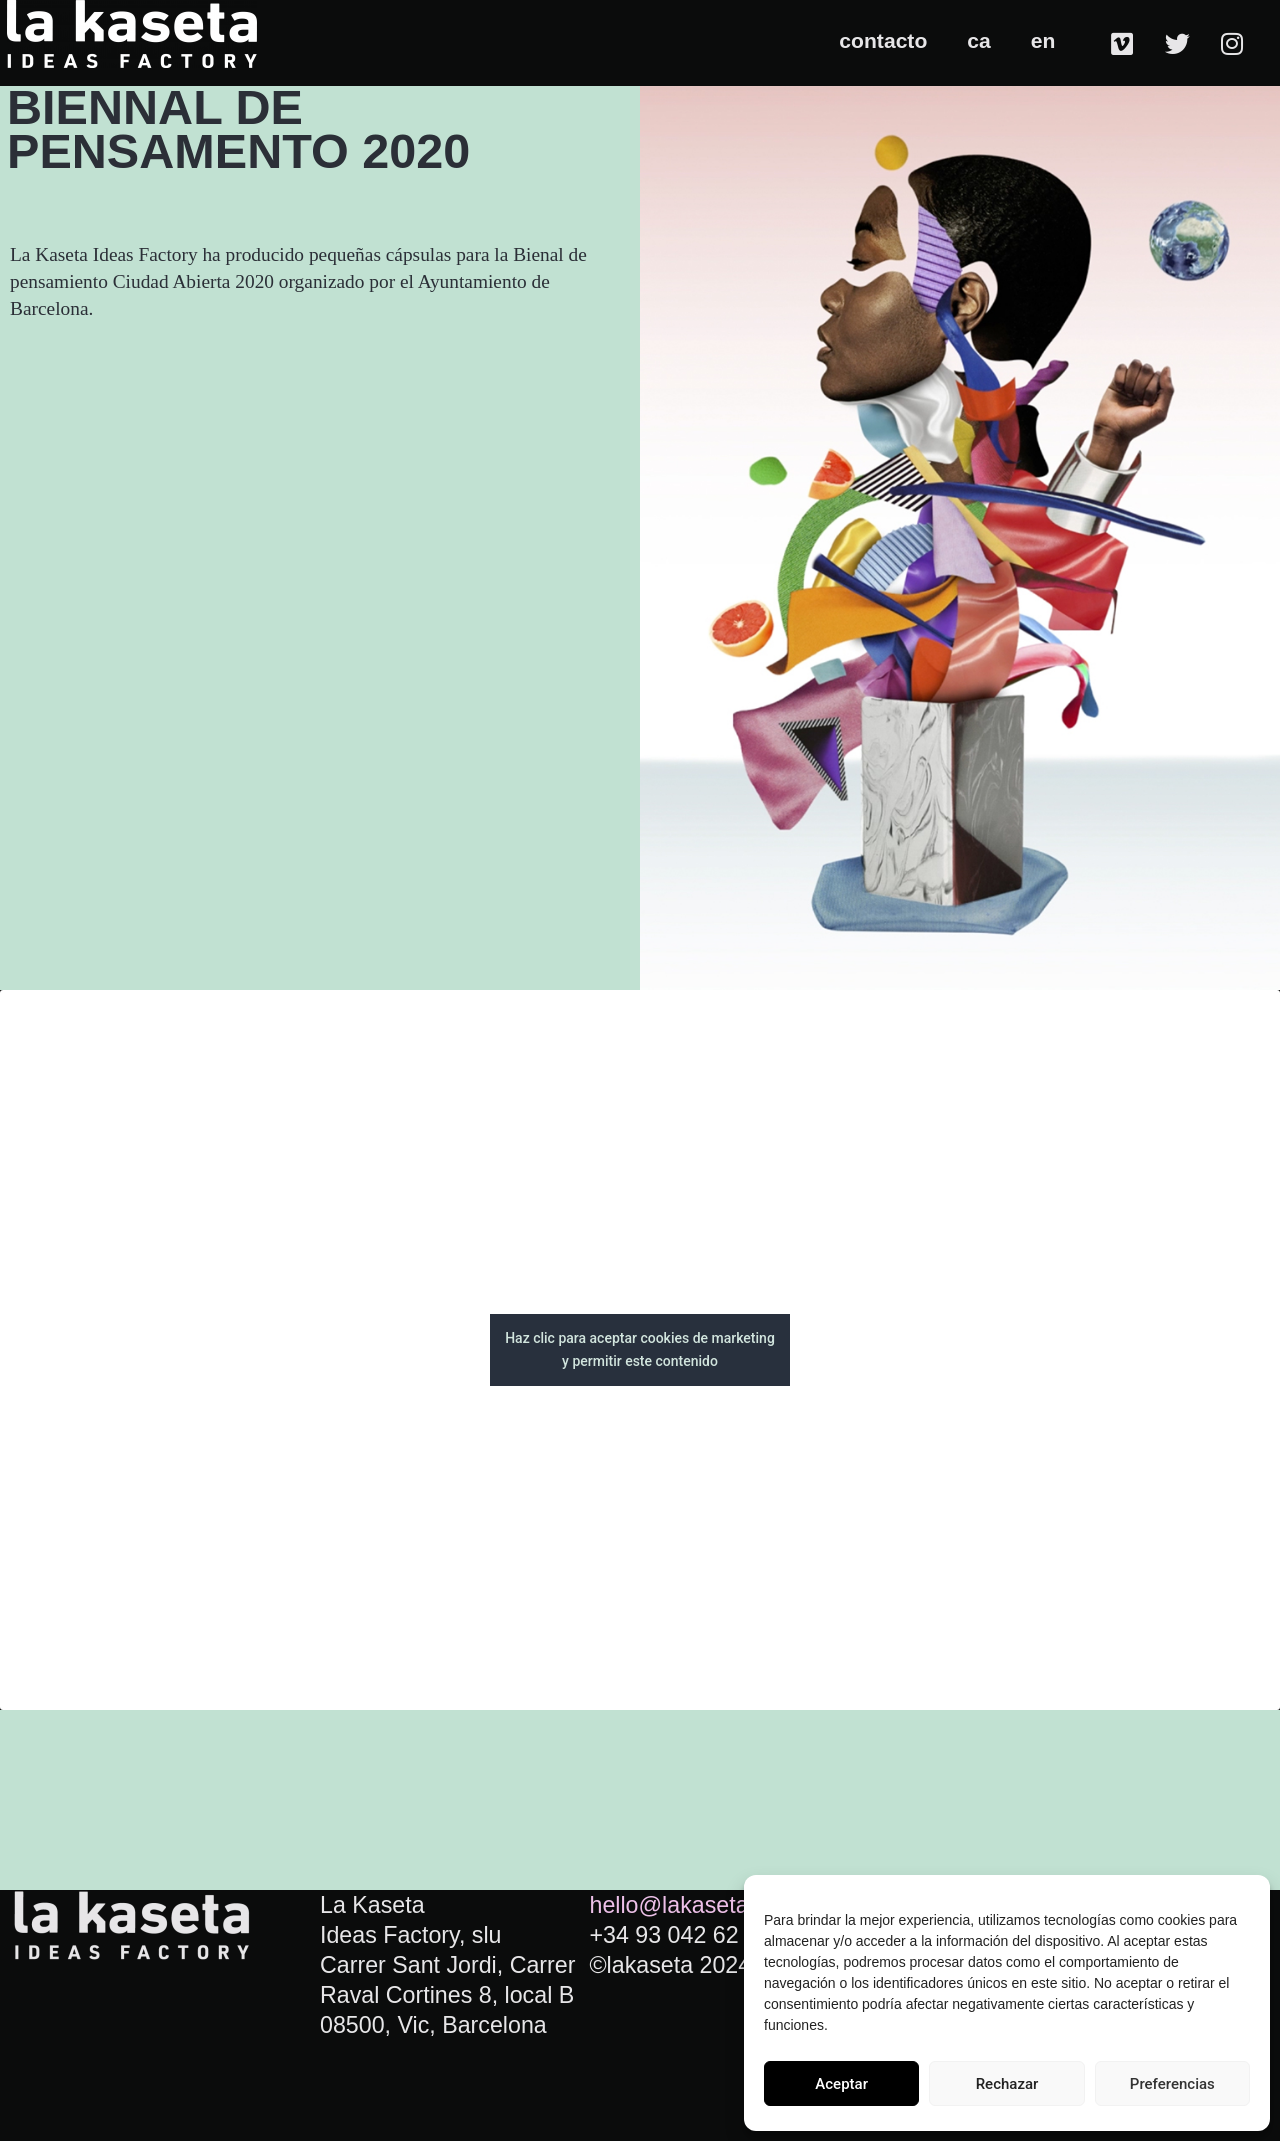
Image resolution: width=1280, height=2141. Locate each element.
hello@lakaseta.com (693, 1905)
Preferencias (1172, 2084)
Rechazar (1007, 2084)
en (1043, 40)
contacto (883, 40)
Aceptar (841, 2084)
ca (978, 40)
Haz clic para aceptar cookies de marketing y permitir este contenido (640, 1349)
